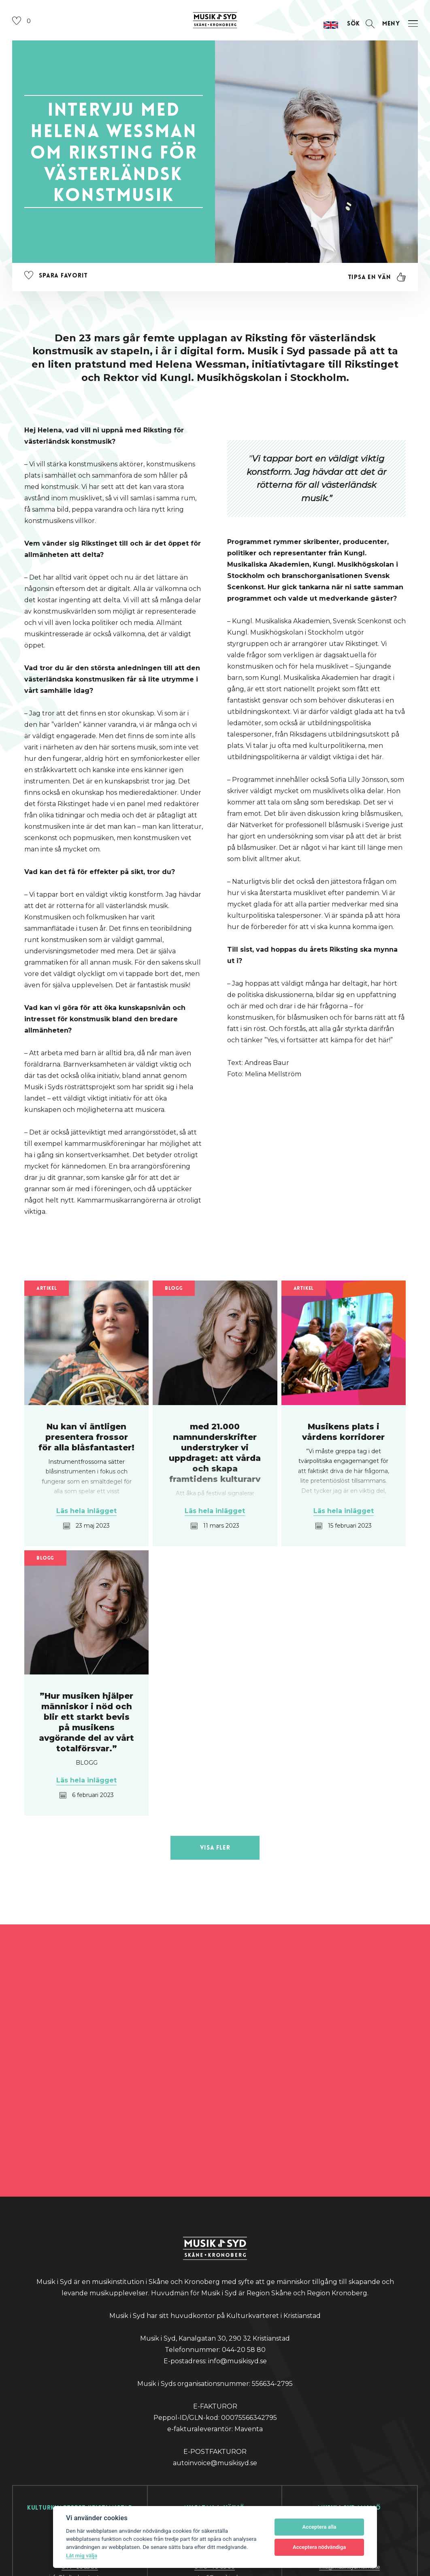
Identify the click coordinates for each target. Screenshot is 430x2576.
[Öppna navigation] (398, 36)
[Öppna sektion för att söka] (352, 36)
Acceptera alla (319, 2527)
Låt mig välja (81, 2555)
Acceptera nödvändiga (319, 2547)
